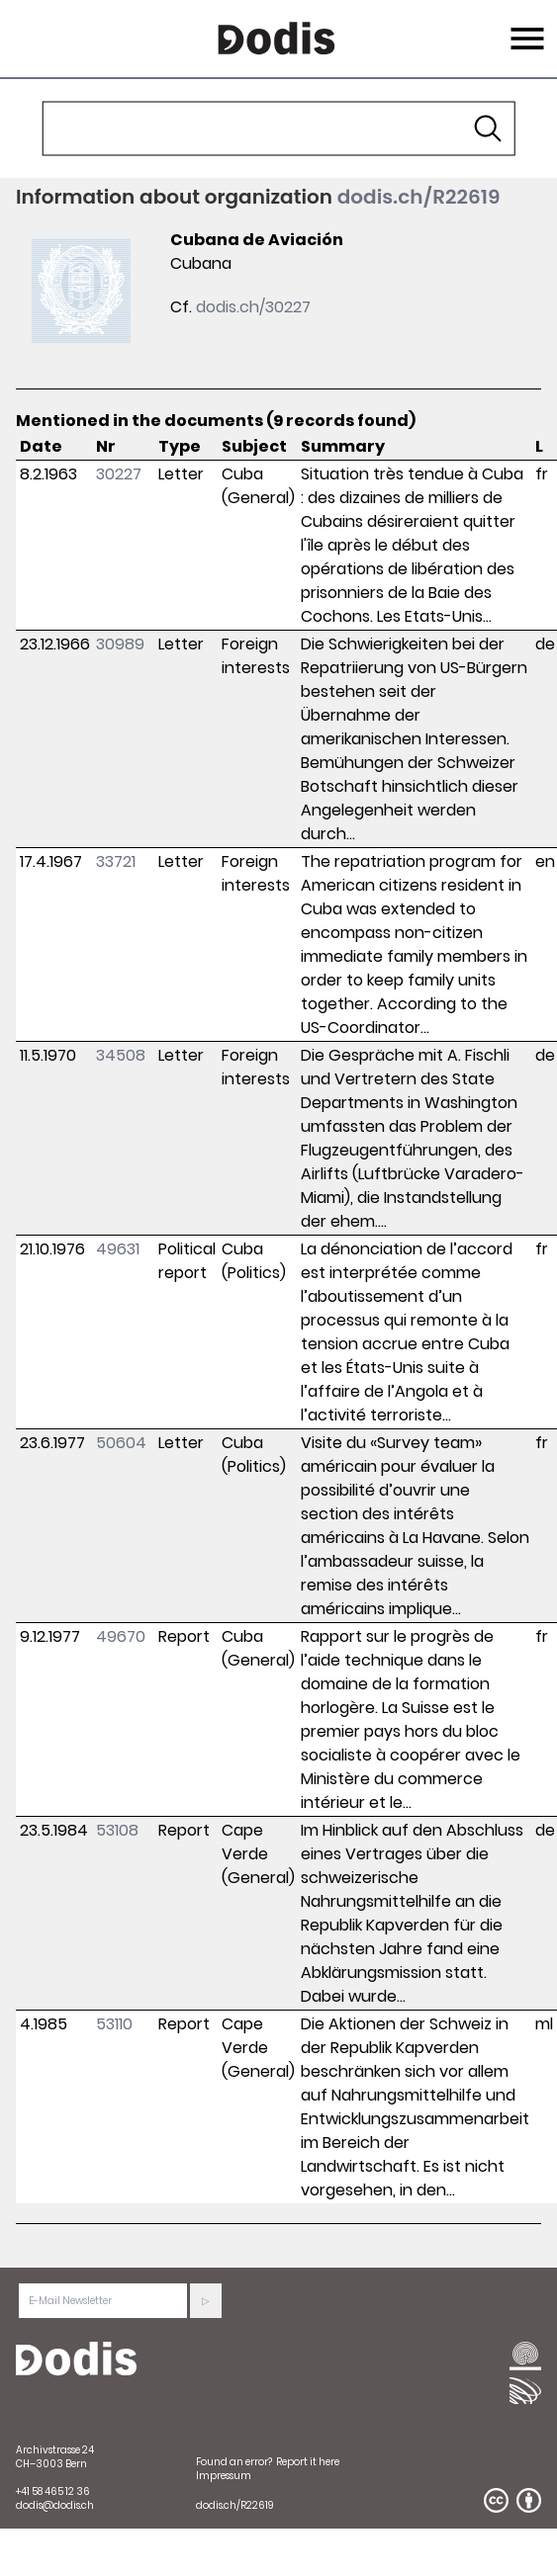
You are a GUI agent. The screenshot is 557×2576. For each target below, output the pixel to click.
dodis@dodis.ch (55, 2505)
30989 (120, 644)
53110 (114, 2024)
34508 (120, 1055)
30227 (118, 474)
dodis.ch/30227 (253, 307)
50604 (121, 1442)
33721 (116, 861)
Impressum (223, 2475)
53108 (117, 1830)
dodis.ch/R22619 (419, 197)
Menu (525, 27)
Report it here (307, 2461)
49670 (120, 1636)
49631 (117, 1249)
